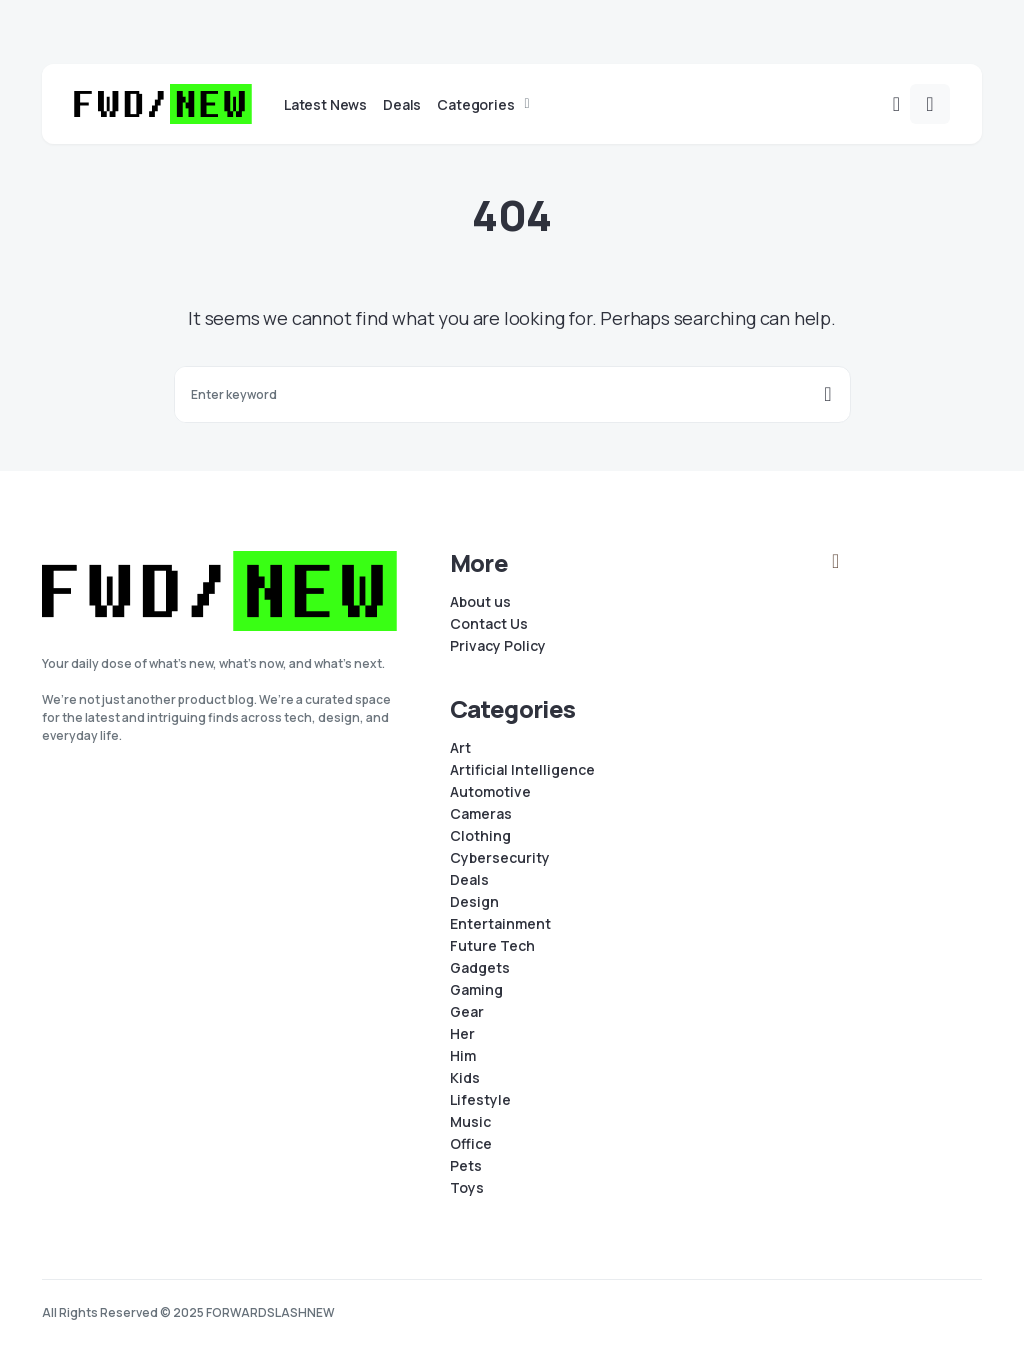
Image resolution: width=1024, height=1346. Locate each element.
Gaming (476, 990)
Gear (467, 1012)
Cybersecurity (500, 858)
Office (471, 1144)
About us (480, 602)
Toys (467, 1188)
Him (463, 1056)
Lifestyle (480, 1100)
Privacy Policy (498, 646)
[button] (896, 104)
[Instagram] (835, 561)
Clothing (480, 836)
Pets (466, 1166)
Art (460, 748)
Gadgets (480, 968)
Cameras (481, 814)
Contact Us (489, 624)
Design (474, 902)
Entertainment (500, 924)
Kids (465, 1078)
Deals (469, 880)
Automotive (490, 792)
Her (462, 1034)
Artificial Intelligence (522, 770)
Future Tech (492, 946)
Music (470, 1122)
